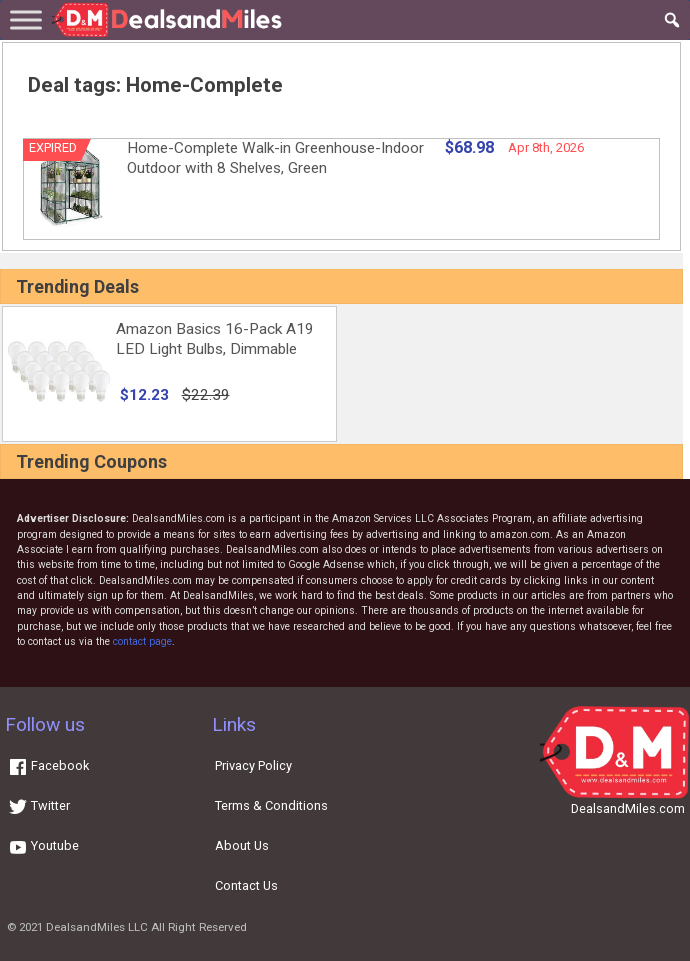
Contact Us (246, 885)
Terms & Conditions (271, 805)
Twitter (39, 805)
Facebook (48, 765)
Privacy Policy (253, 765)
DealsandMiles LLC (97, 927)
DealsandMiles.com (628, 808)
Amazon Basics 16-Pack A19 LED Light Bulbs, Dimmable (215, 339)
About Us (242, 845)
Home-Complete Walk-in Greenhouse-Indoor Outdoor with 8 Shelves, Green (275, 158)
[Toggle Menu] (26, 19)
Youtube (43, 845)
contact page (142, 641)
